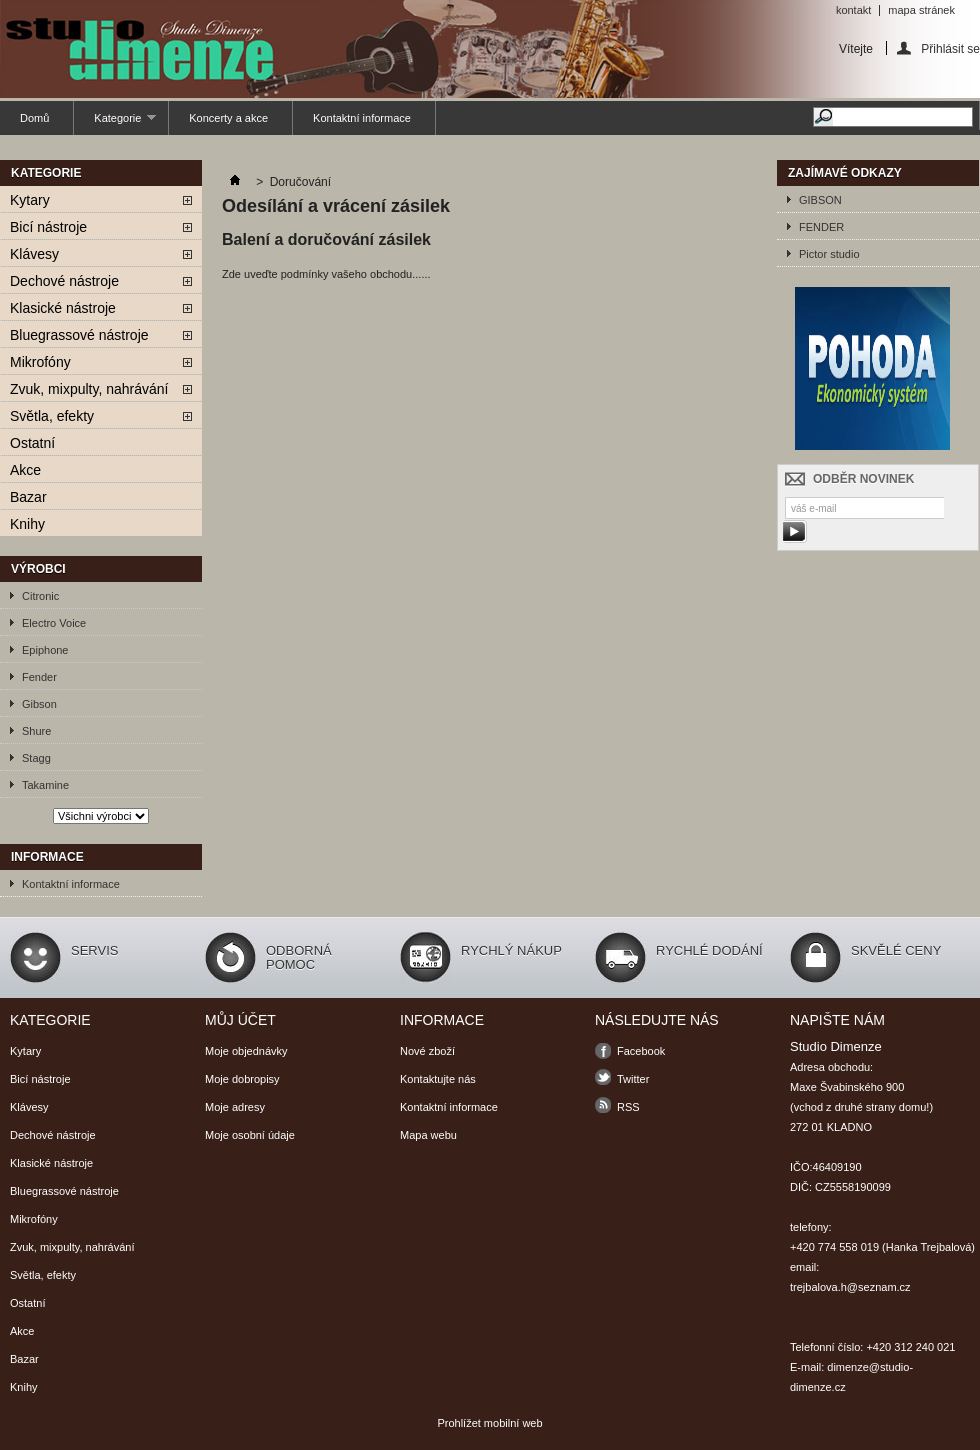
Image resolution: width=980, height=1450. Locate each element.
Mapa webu (428, 1135)
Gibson (39, 704)
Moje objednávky (246, 1051)
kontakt (853, 10)
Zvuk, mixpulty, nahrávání (89, 389)
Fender (39, 677)
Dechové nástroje (64, 281)
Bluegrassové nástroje (79, 335)
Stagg (36, 758)
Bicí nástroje (48, 227)
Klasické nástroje (63, 308)
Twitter (633, 1079)
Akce (25, 470)
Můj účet (240, 1020)
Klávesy (34, 254)
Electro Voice (54, 623)
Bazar (28, 497)
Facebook (641, 1051)
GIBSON (820, 200)
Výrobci (38, 569)
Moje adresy (235, 1107)
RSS (628, 1107)
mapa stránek (921, 10)
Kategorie (115, 123)
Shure (36, 731)
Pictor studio (829, 254)
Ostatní (32, 443)
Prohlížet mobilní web (489, 1423)
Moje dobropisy (242, 1079)
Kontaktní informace (362, 118)
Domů (34, 118)
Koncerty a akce (228, 118)
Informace (47, 857)
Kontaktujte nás (438, 1079)
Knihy (27, 524)
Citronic (40, 596)
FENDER (821, 227)
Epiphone (45, 650)
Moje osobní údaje (250, 1135)
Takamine (45, 785)
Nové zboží (427, 1051)
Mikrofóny (40, 362)
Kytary (30, 200)
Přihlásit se (950, 48)
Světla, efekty (52, 416)
